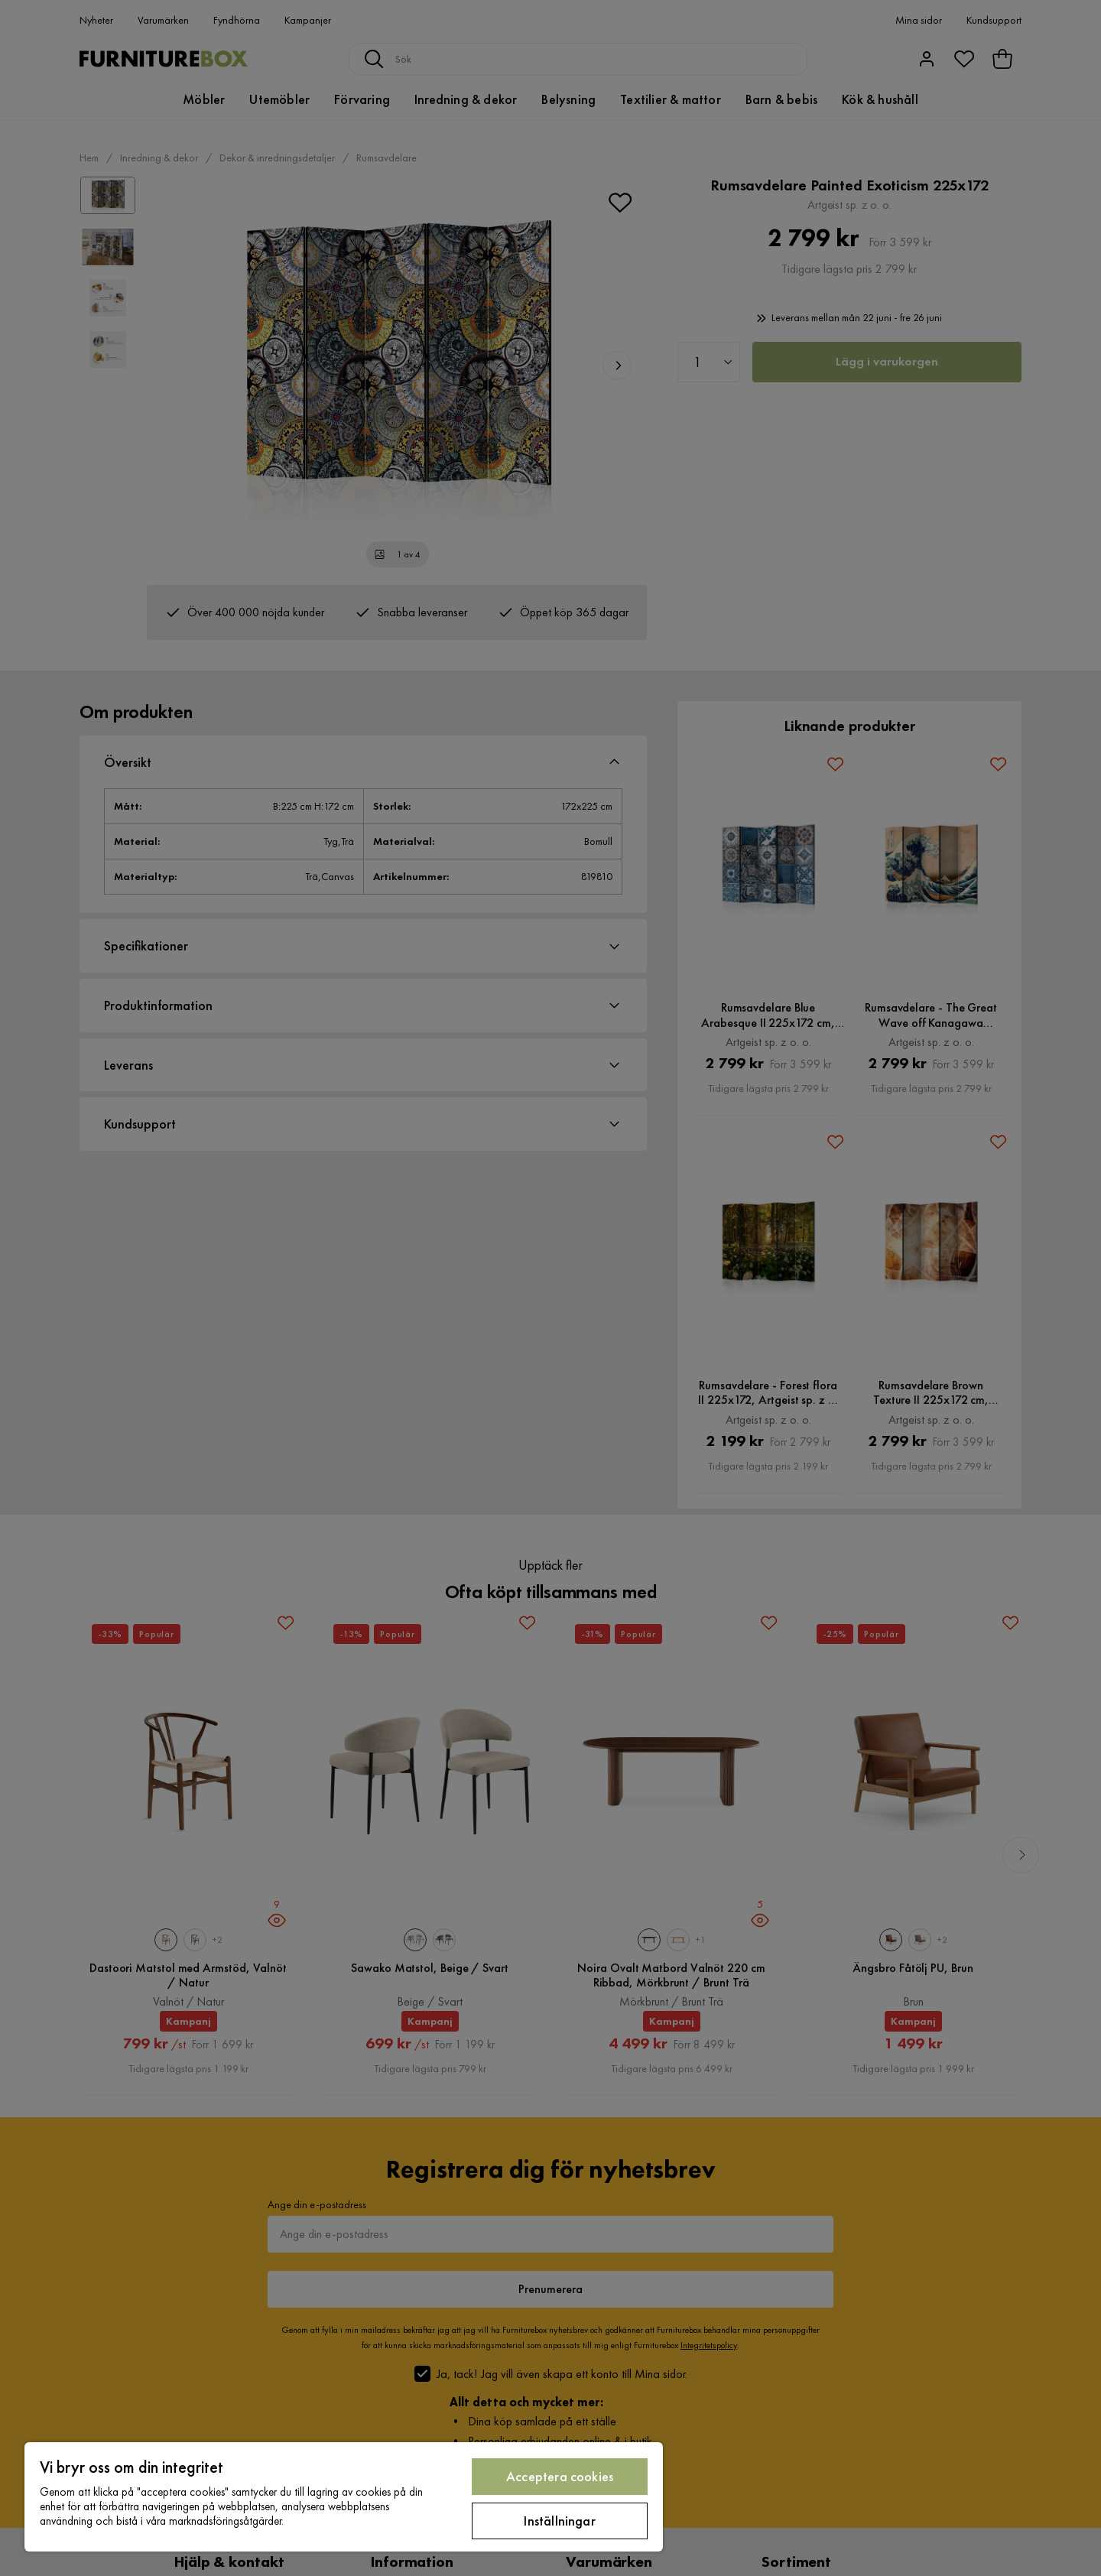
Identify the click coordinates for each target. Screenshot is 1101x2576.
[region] (343, 2497)
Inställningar (559, 2520)
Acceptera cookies (559, 2476)
